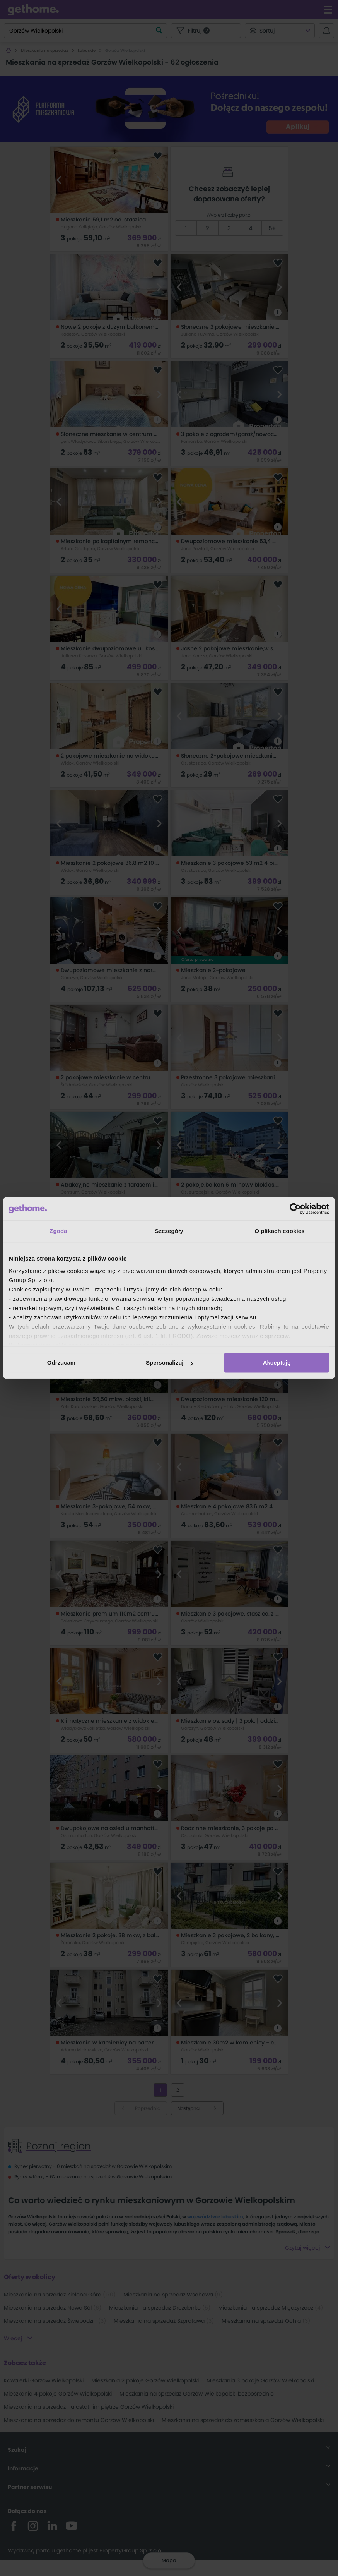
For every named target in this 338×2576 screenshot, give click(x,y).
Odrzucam (61, 1362)
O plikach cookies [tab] (279, 1231)
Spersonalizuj (169, 1362)
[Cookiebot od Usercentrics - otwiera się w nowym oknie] (295, 1208)
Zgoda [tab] (58, 1231)
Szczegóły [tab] (169, 1231)
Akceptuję (277, 1362)
